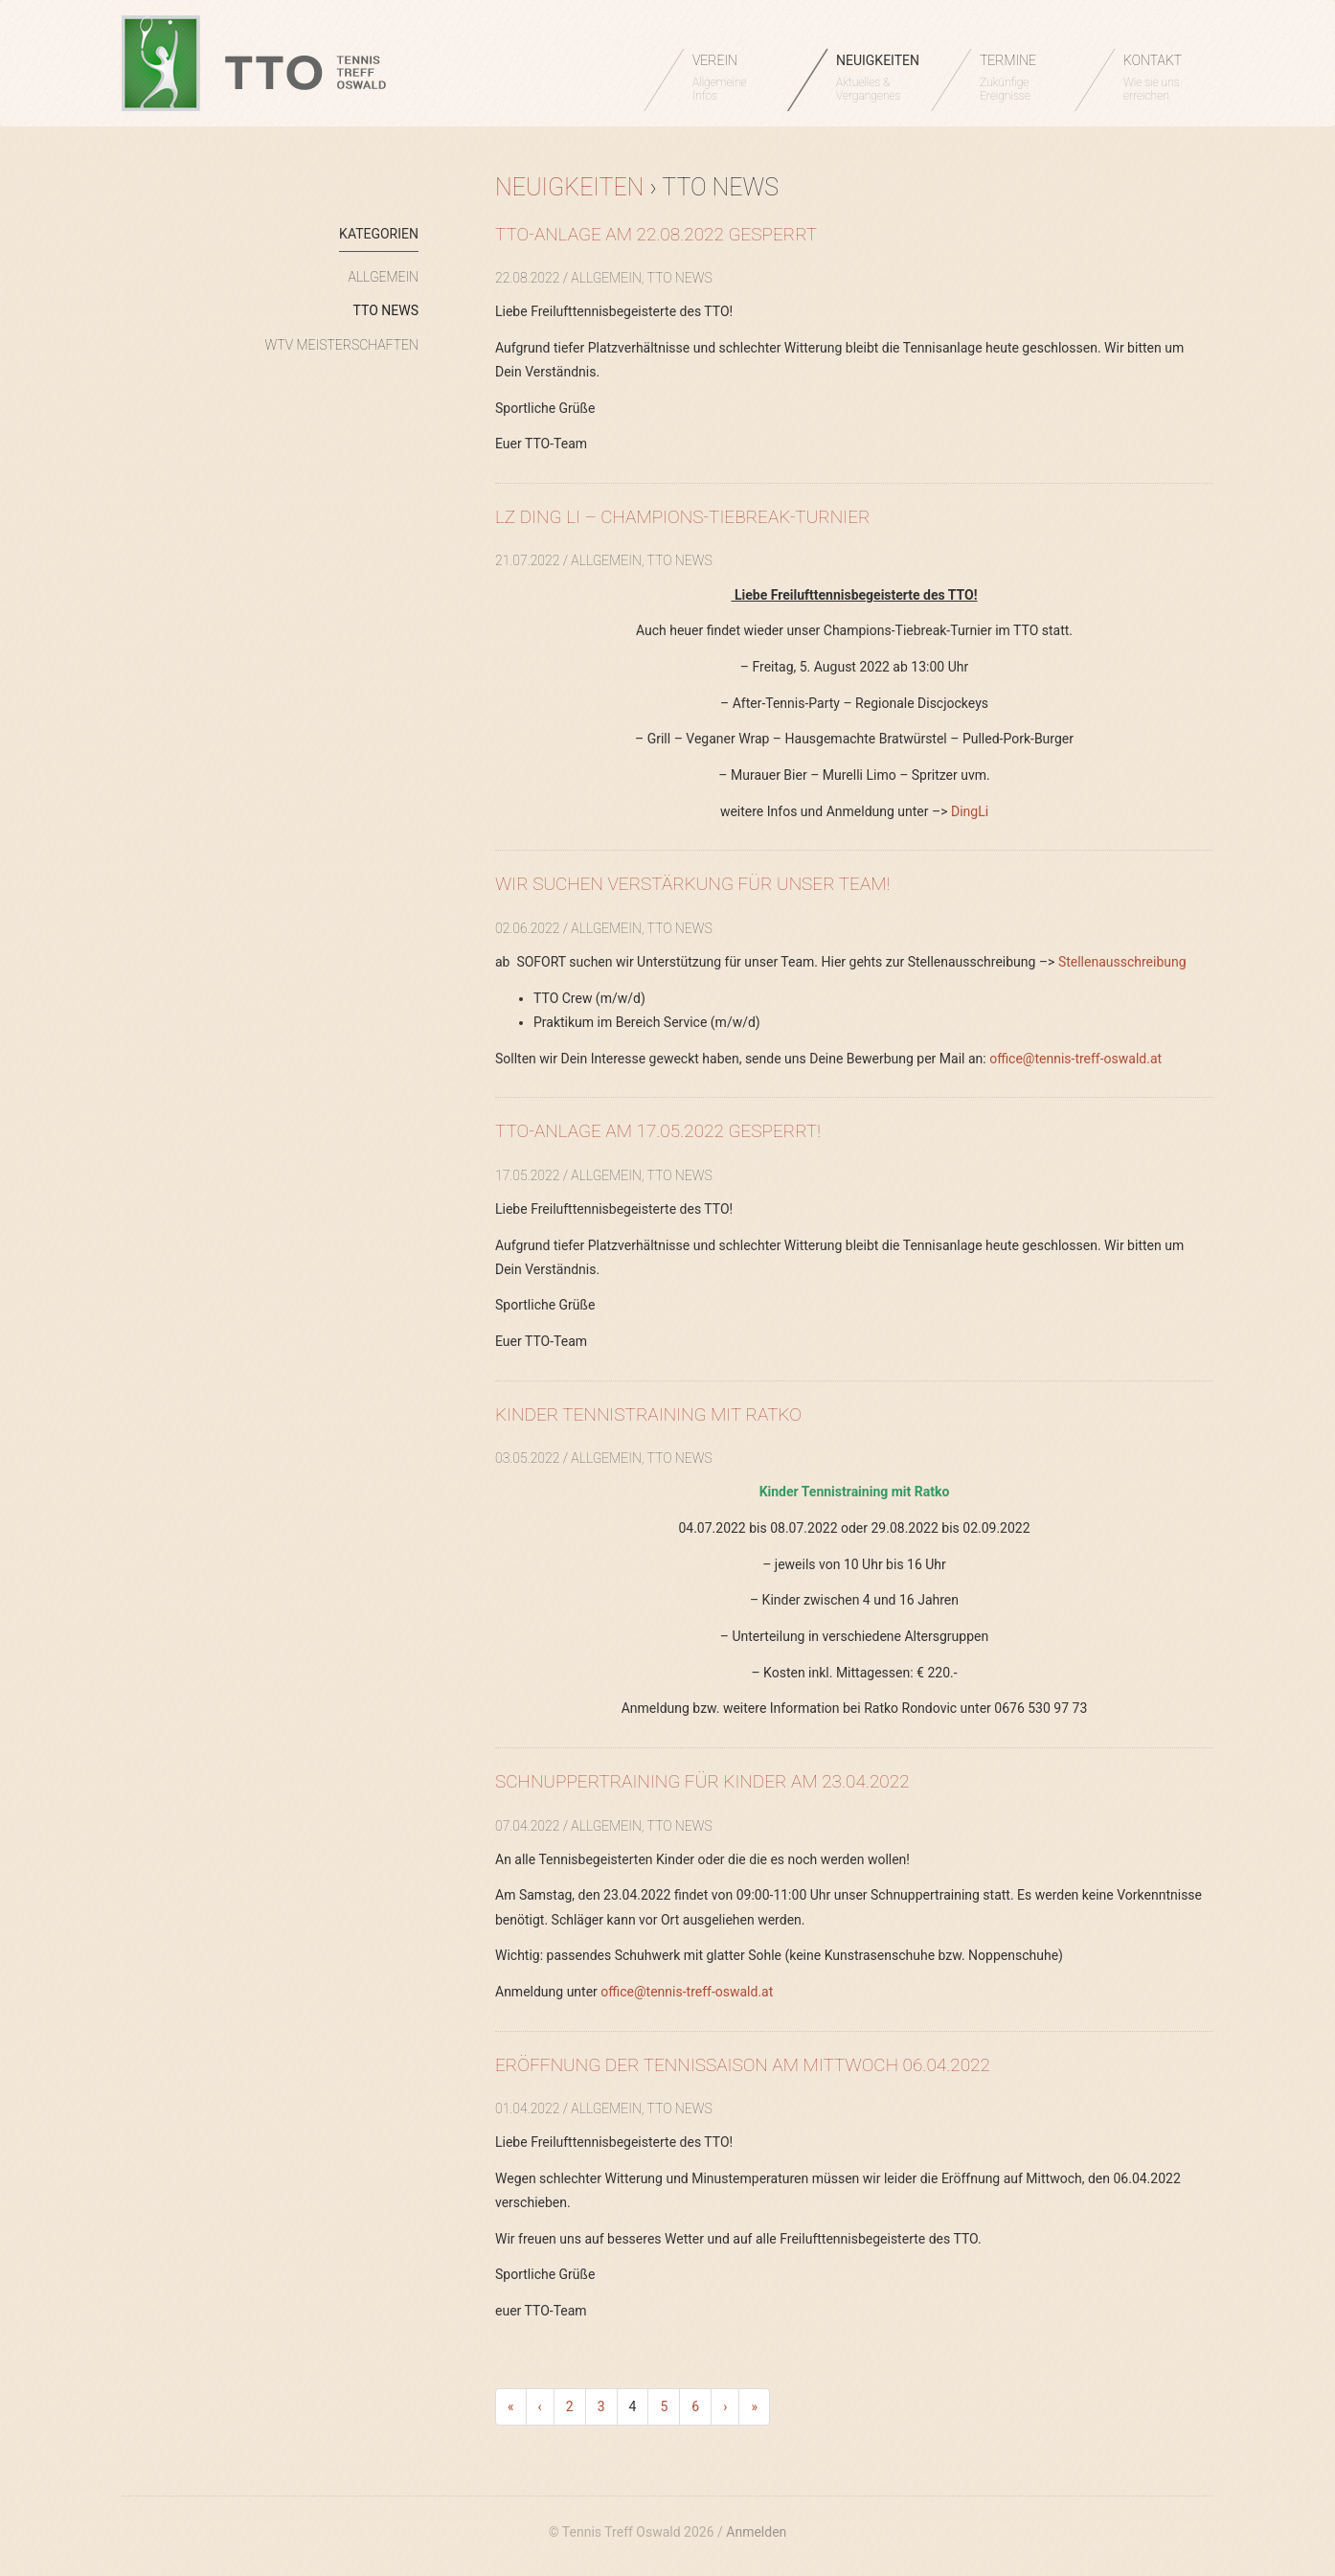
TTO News (386, 310)
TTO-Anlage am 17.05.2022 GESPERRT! (658, 1131)
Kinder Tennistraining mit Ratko (648, 1414)
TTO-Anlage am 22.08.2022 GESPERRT (656, 234)
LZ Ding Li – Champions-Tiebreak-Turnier (682, 517)
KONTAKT (1161, 78)
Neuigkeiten (569, 187)
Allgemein (384, 277)
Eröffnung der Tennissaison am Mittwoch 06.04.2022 (742, 2065)
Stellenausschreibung (1122, 961)
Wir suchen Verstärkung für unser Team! (692, 884)
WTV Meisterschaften (342, 345)
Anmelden (756, 2532)
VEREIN (730, 78)
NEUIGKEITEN (877, 78)
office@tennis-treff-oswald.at (1075, 1058)
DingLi (969, 811)
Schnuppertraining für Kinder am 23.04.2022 (702, 1781)
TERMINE (1017, 78)
